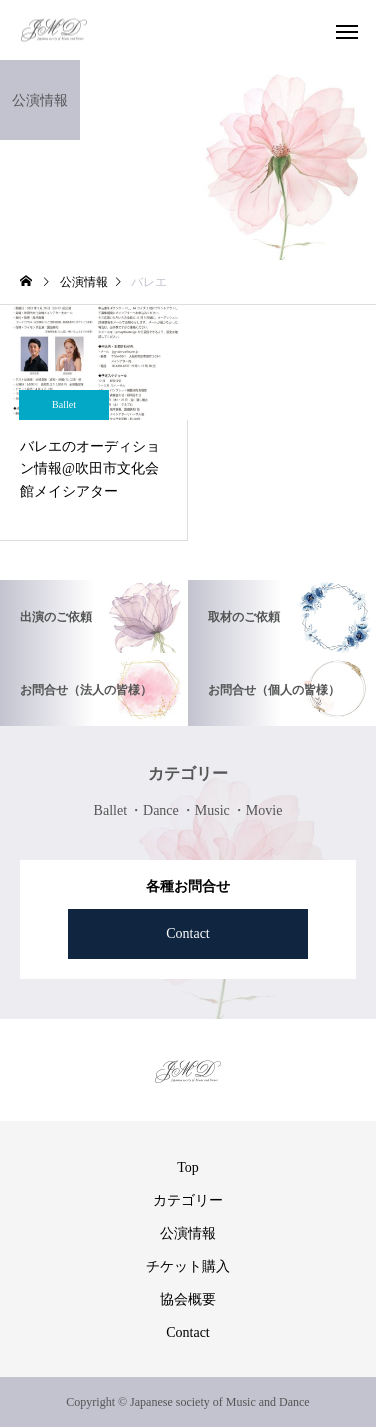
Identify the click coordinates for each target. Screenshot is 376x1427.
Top (188, 1167)
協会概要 (188, 1299)
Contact (188, 933)
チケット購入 (188, 1266)
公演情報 (188, 1233)
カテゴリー (188, 1200)
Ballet (64, 404)
